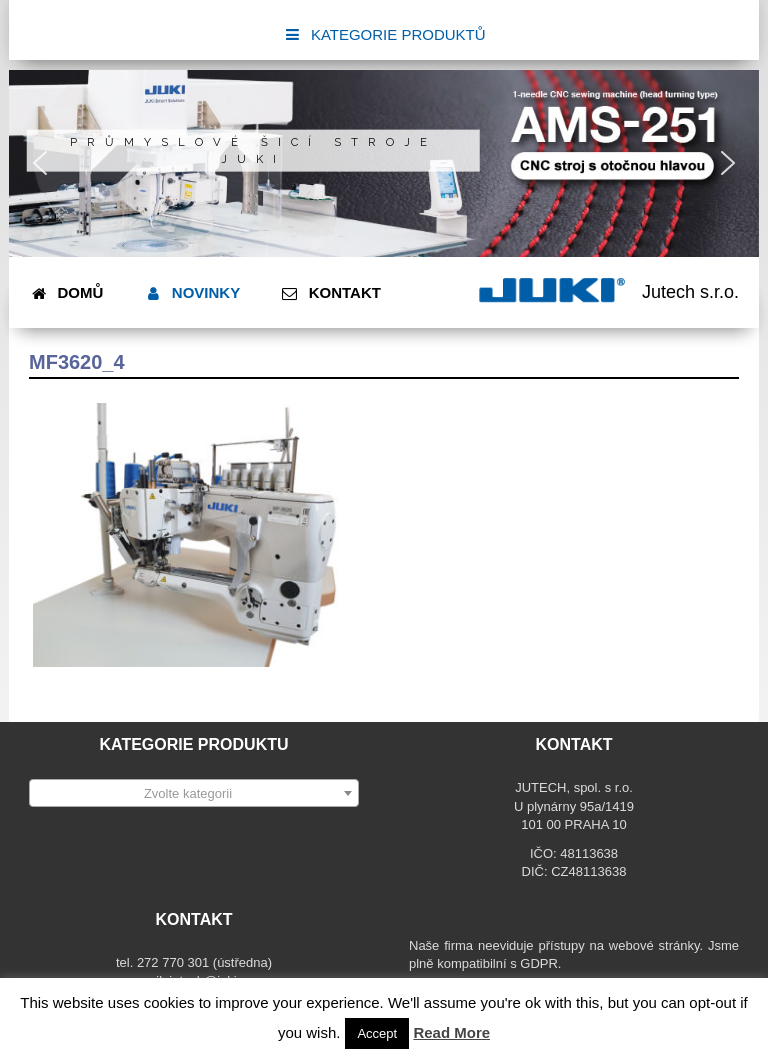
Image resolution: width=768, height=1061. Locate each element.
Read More (451, 1032)
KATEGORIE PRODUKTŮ (383, 34)
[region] (384, 164)
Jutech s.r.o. (690, 292)
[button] (40, 163)
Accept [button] (377, 1033)
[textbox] (194, 794)
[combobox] (194, 793)
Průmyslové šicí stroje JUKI (253, 150)
